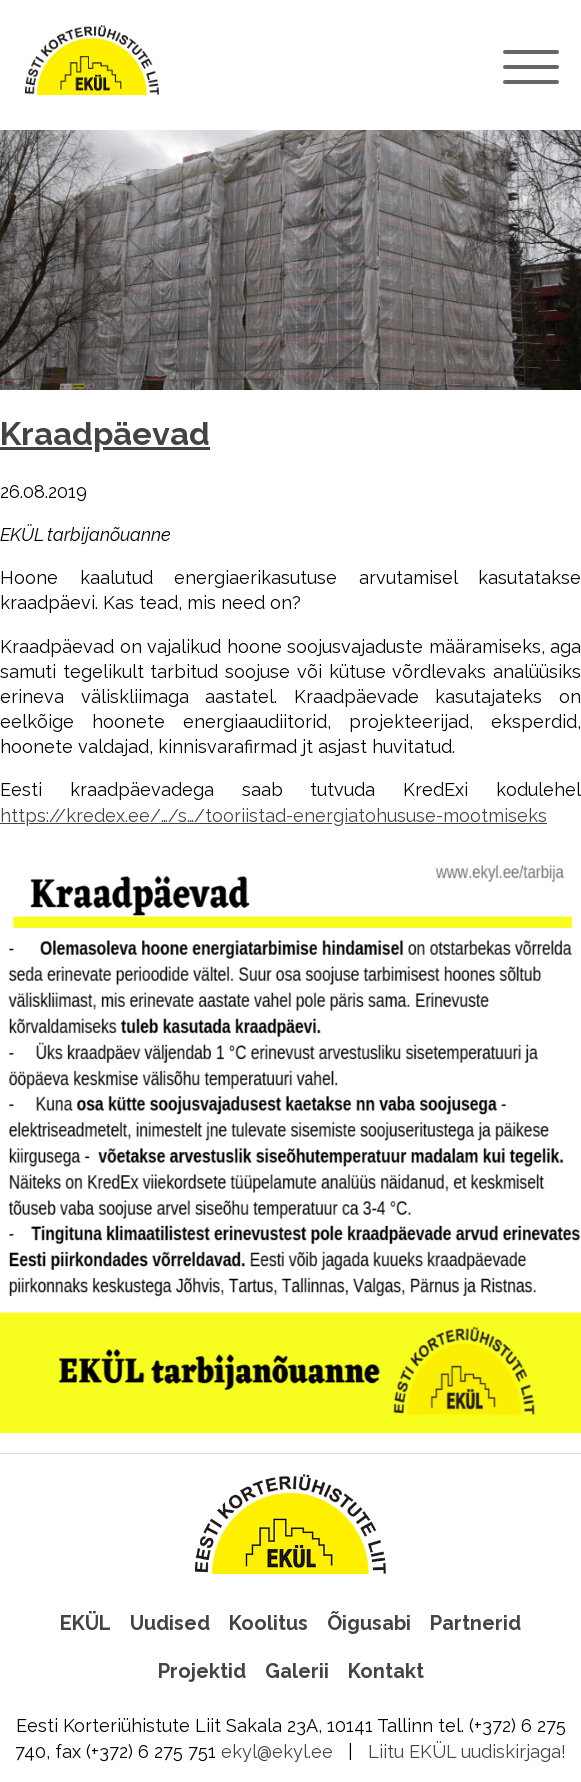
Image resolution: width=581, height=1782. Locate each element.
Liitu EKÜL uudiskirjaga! (467, 1751)
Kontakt (386, 1671)
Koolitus (268, 1623)
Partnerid (475, 1623)
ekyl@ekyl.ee (277, 1751)
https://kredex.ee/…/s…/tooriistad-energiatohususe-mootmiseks (273, 815)
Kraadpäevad (105, 434)
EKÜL (85, 1623)
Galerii (297, 1671)
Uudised (170, 1623)
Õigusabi (369, 1623)
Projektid (202, 1671)
